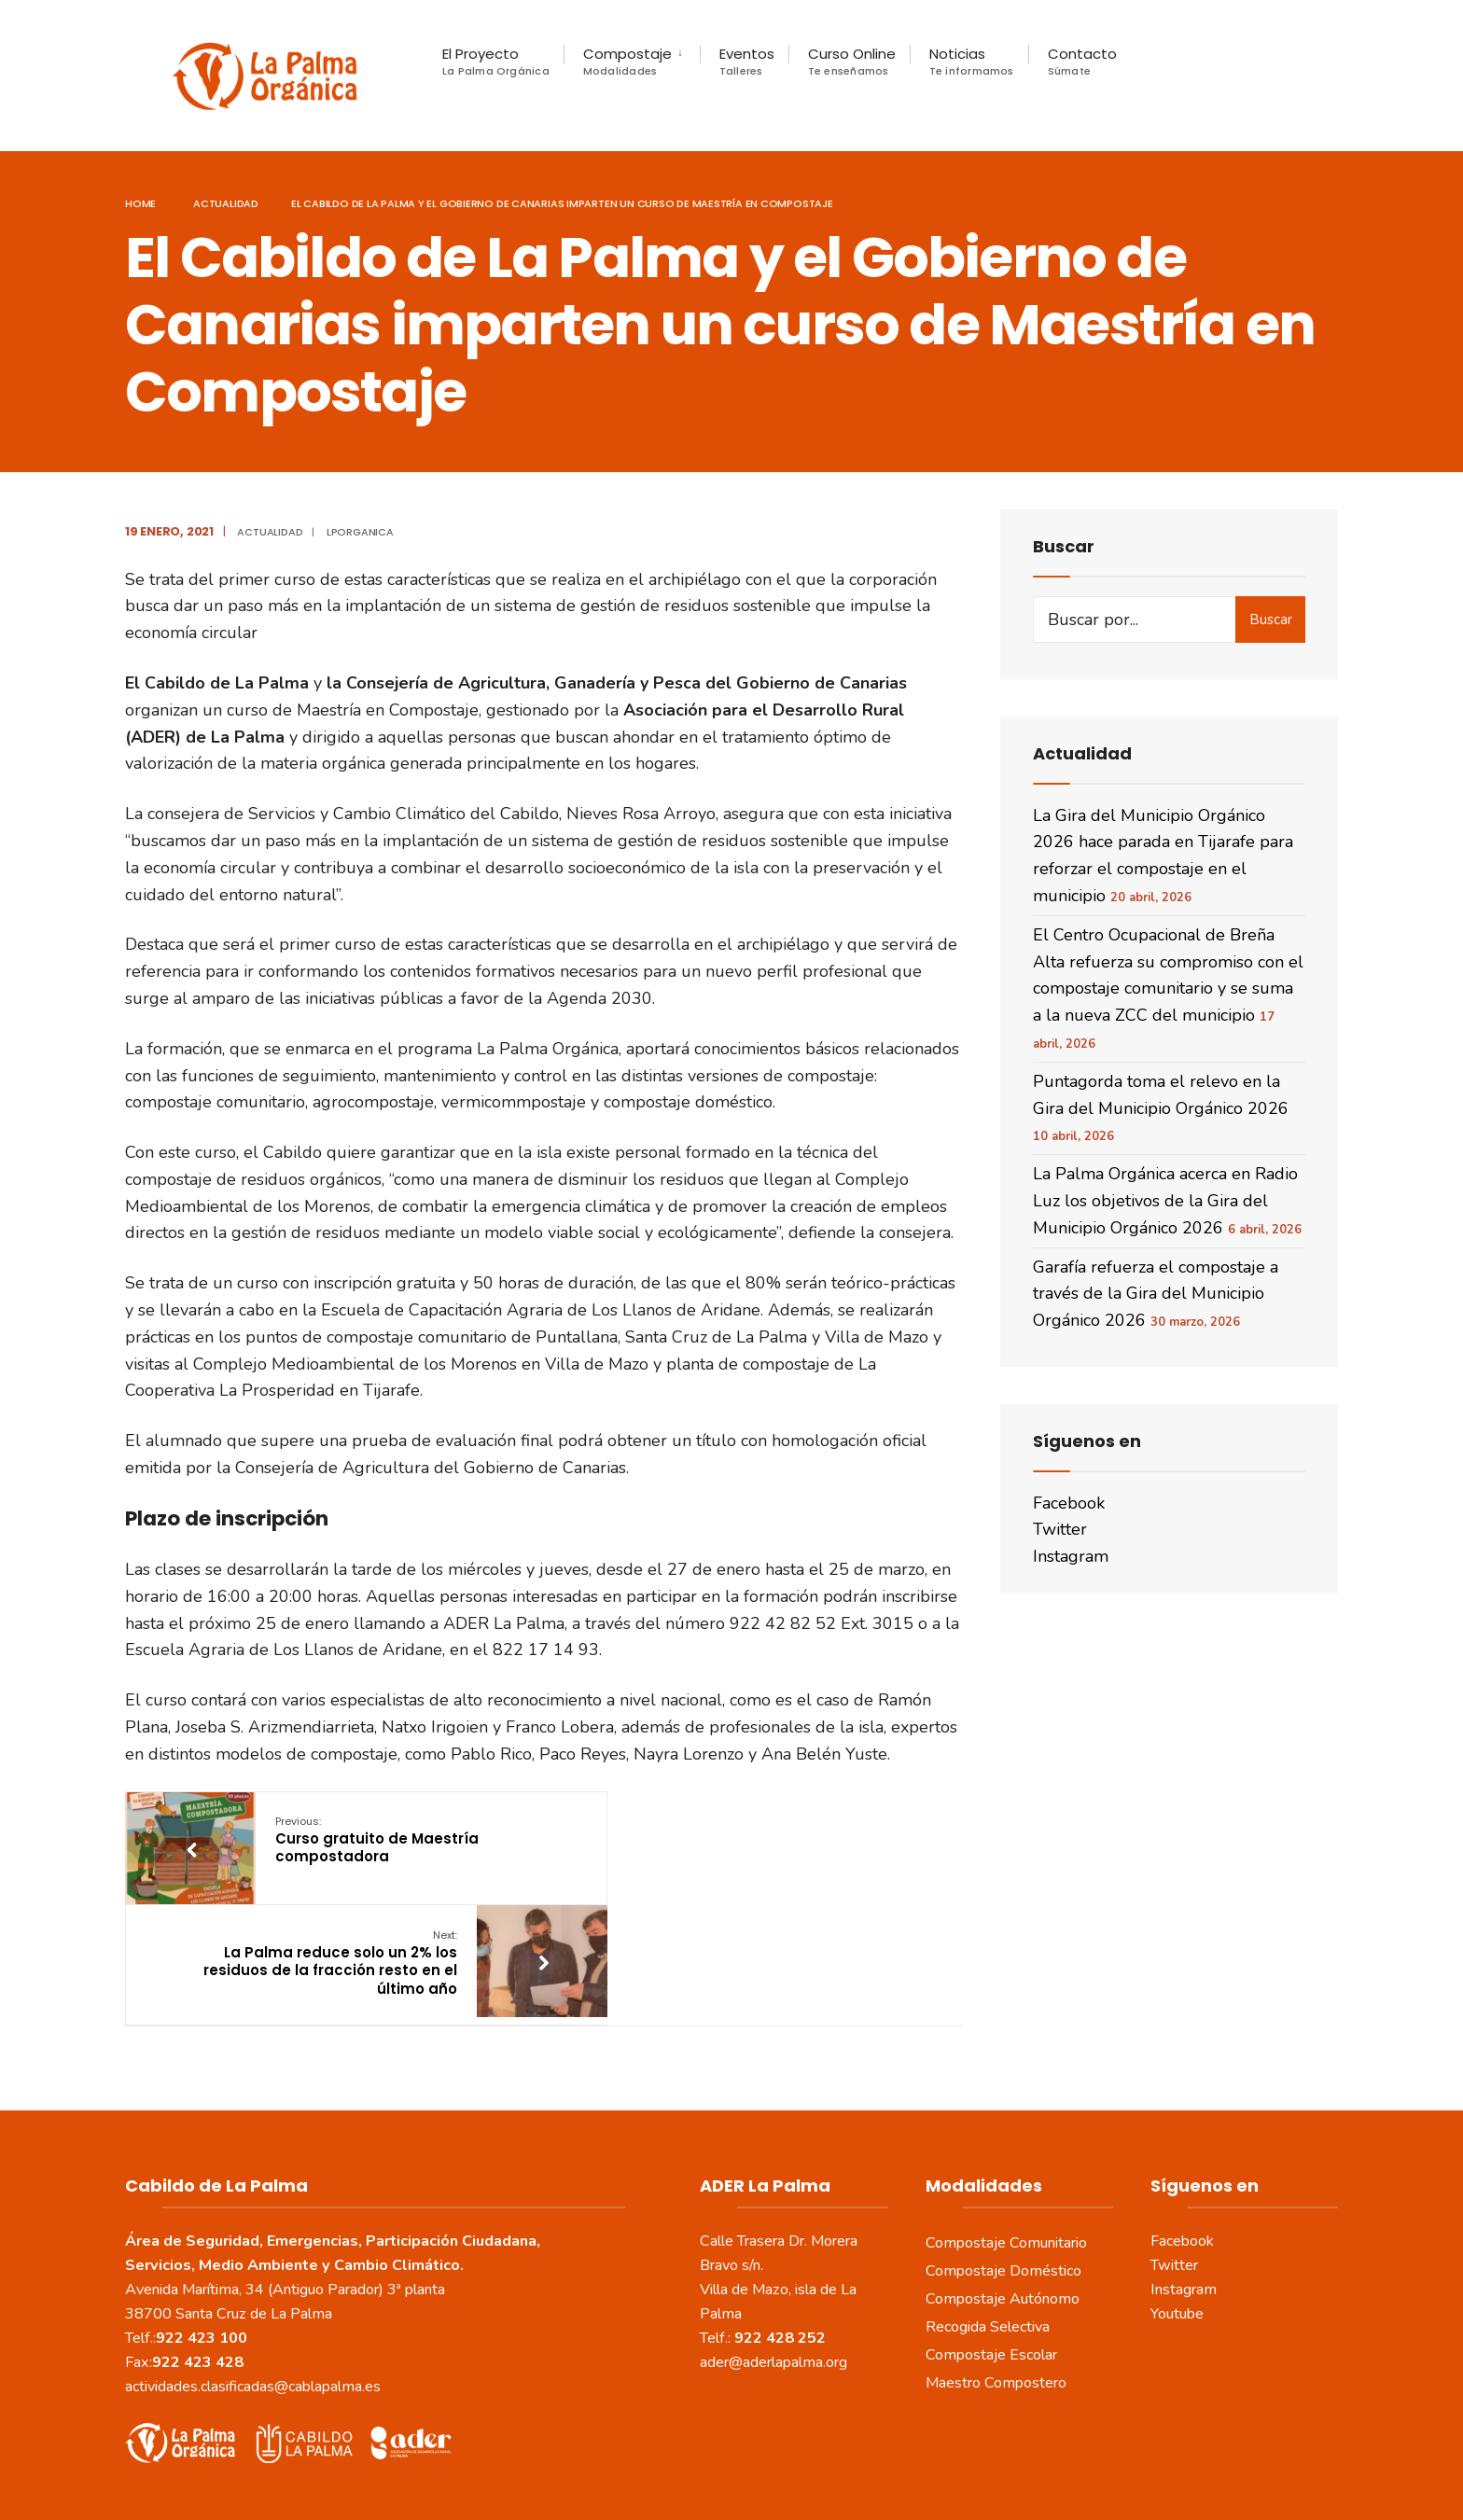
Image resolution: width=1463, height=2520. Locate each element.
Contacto (1082, 61)
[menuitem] (632, 61)
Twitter (1060, 1536)
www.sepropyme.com (962, 2482)
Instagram (1070, 1563)
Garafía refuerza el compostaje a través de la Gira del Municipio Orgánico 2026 (1155, 1300)
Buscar (1270, 626)
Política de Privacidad (658, 2453)
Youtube (1177, 2207)
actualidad (225, 209)
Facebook (1069, 1509)
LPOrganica (360, 538)
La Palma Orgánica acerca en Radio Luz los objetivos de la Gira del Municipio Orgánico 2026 (1165, 1207)
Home (140, 209)
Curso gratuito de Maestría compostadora (375, 1847)
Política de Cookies (804, 2453)
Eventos (746, 61)
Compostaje (627, 61)
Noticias (971, 61)
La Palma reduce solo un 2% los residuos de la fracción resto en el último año (695, 1856)
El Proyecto (496, 61)
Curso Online (852, 61)
